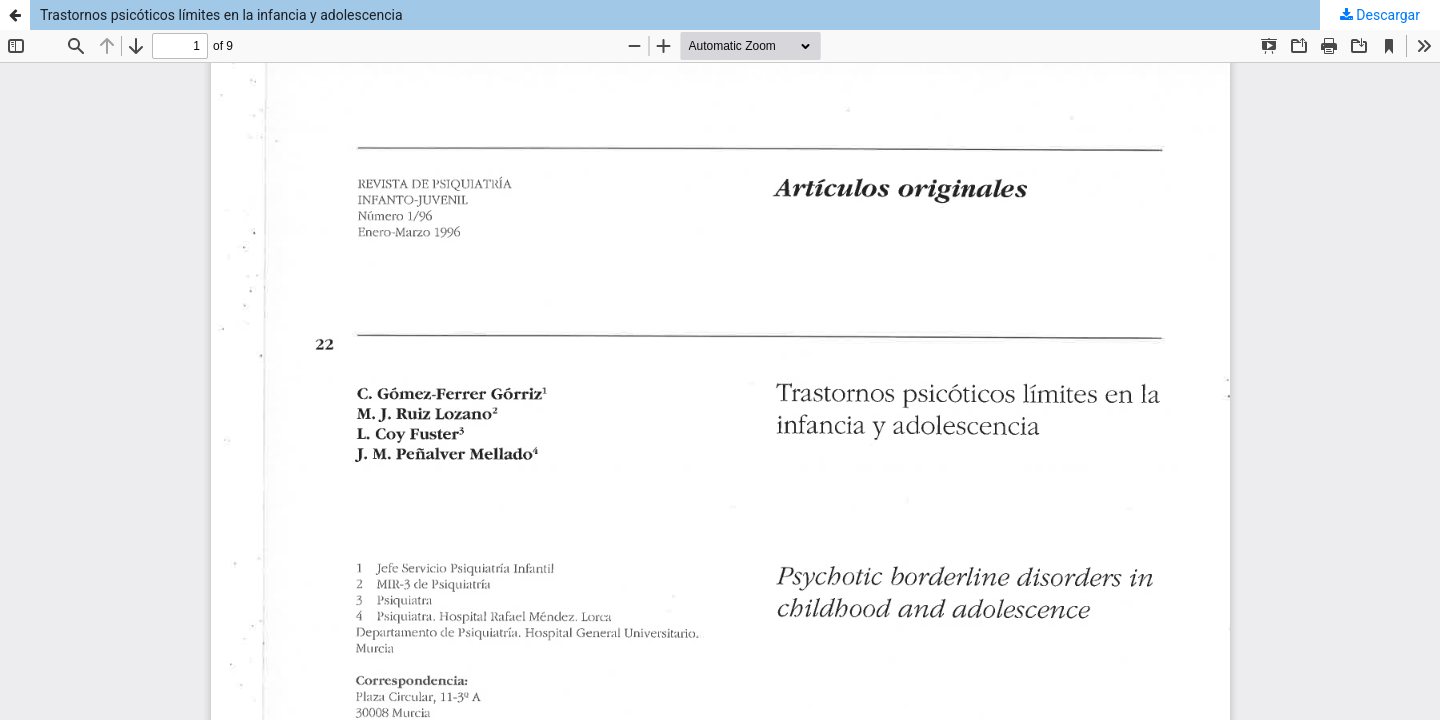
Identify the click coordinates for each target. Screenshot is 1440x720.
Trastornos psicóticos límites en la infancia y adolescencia (221, 15)
